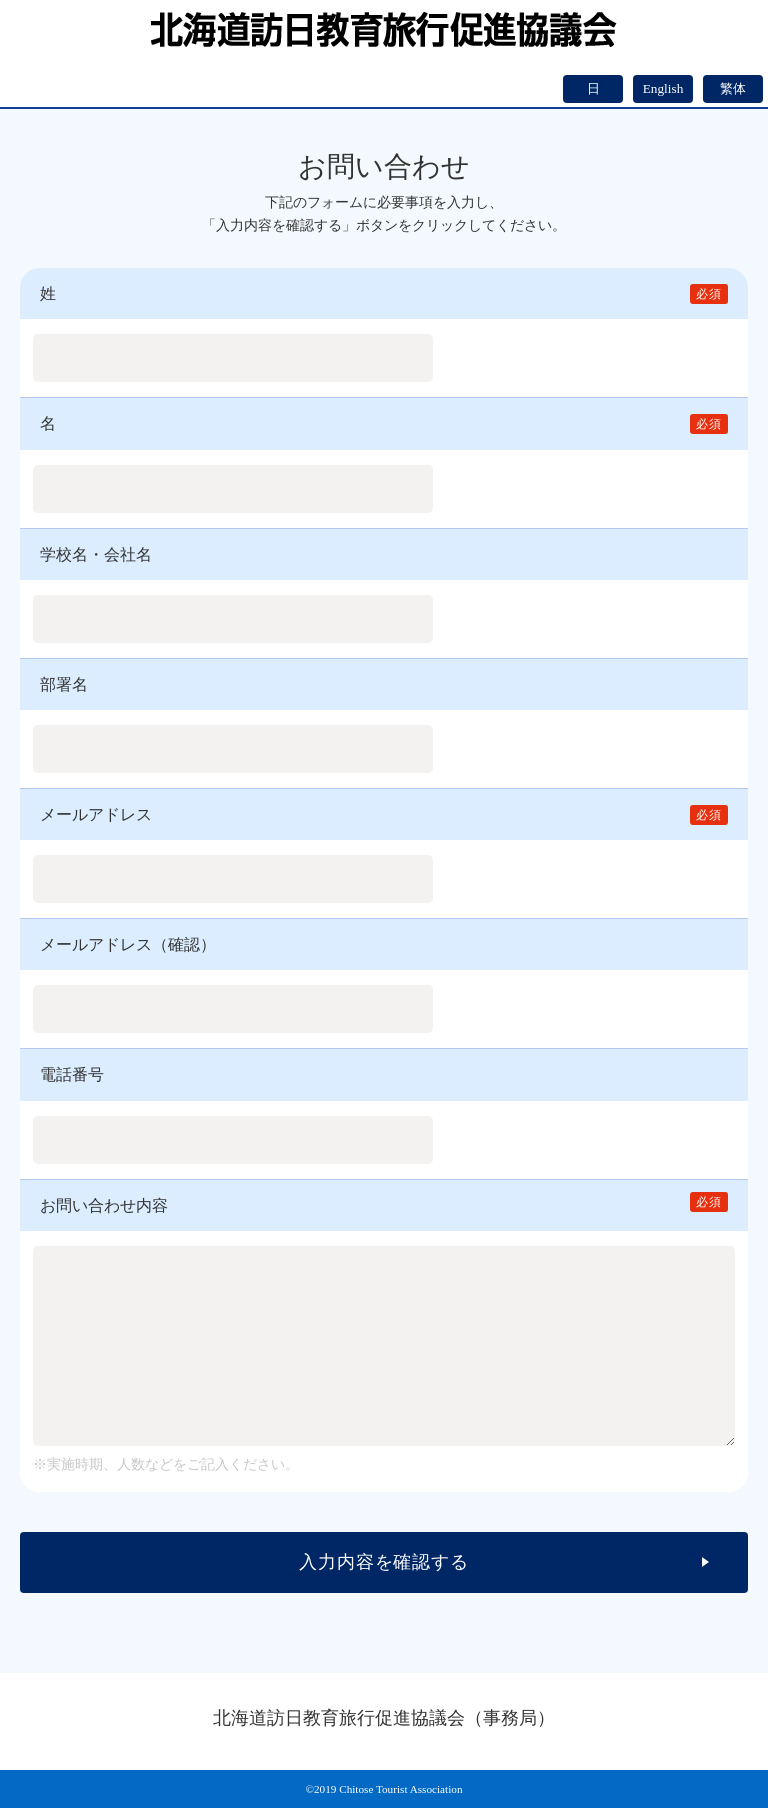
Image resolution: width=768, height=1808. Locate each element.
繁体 (733, 88)
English (663, 88)
